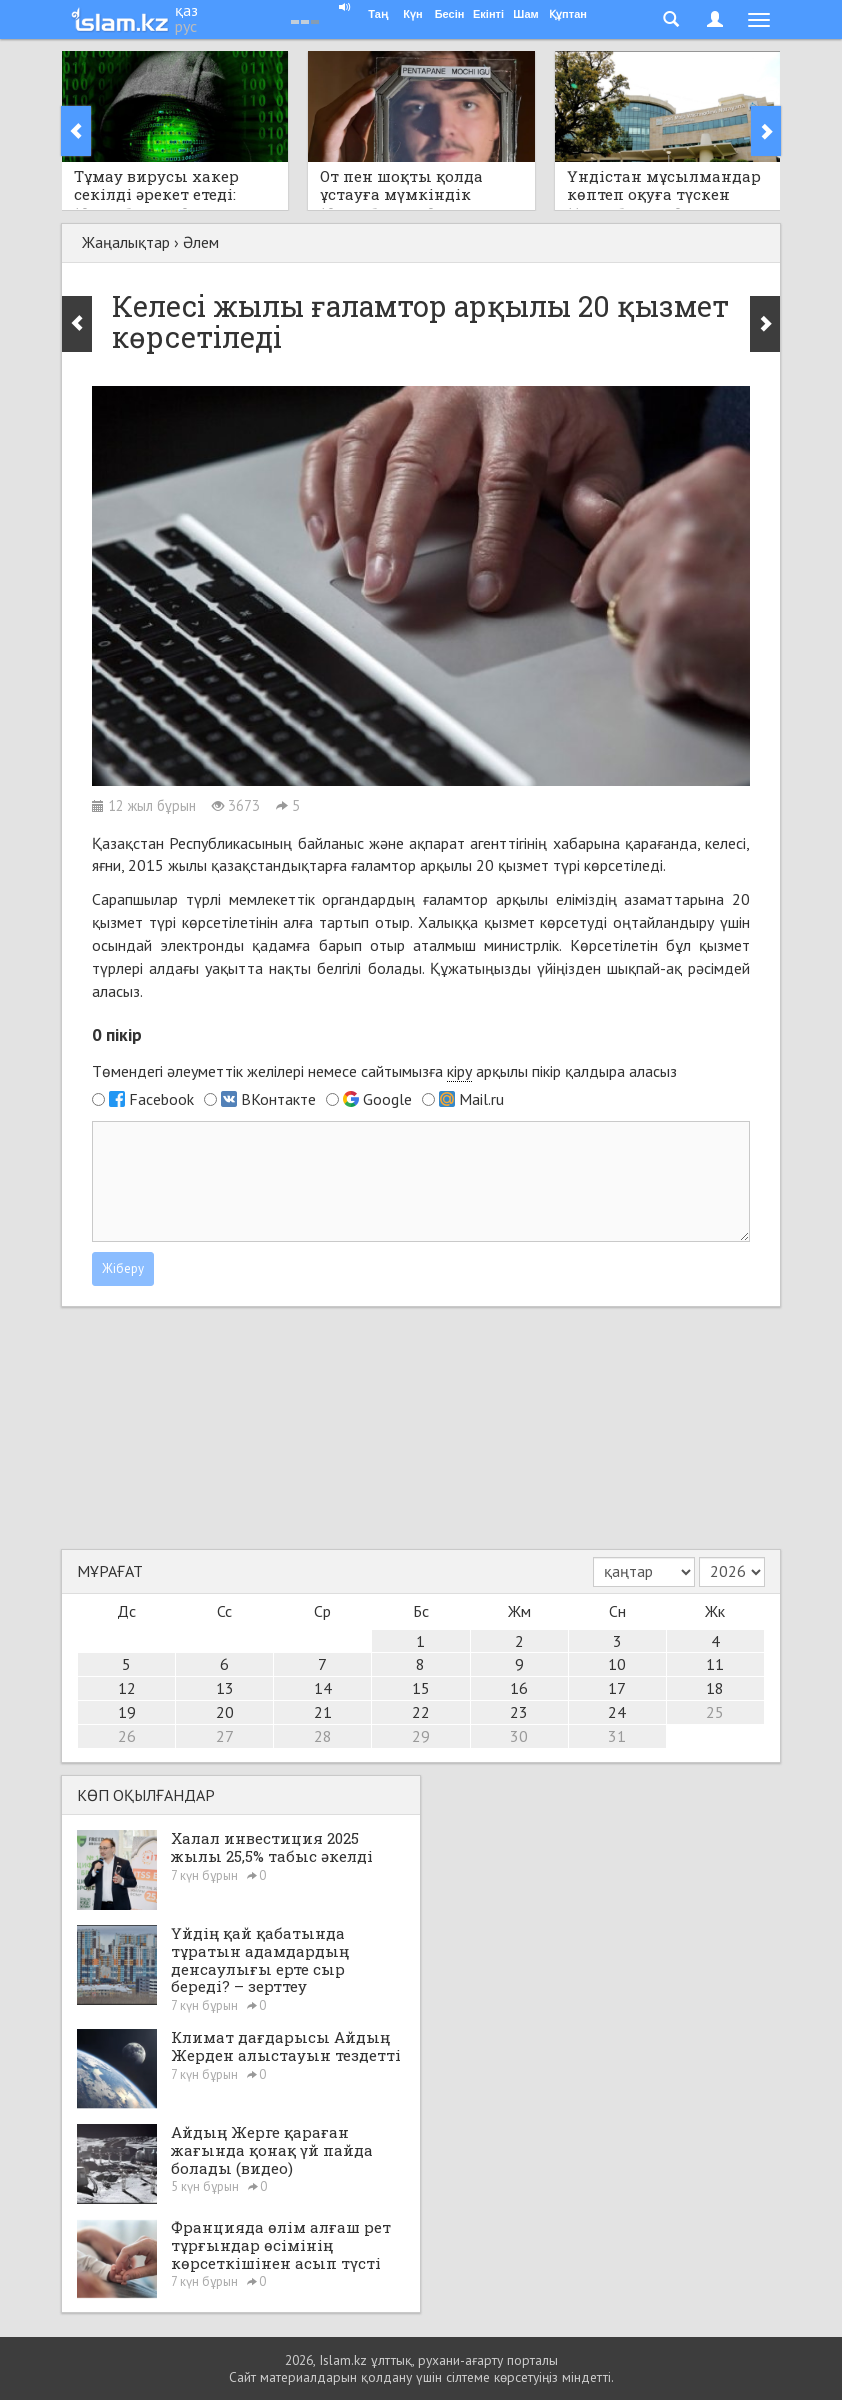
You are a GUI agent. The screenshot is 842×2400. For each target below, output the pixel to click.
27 (225, 1736)
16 (519, 1688)
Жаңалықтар (126, 242)
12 (127, 1688)
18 (715, 1688)
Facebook (161, 1099)
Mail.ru (481, 1099)
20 (225, 1712)
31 (617, 1736)
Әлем (201, 242)
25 (715, 1712)
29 (421, 1736)
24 (617, 1712)
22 (421, 1712)
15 (421, 1688)
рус (186, 26)
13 (225, 1688)
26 (127, 1736)
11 (715, 1664)
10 (617, 1664)
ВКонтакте (278, 1099)
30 (519, 1736)
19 (127, 1712)
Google (387, 1099)
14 (323, 1688)
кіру (459, 1071)
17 (617, 1688)
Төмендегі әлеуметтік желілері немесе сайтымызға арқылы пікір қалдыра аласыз (384, 1071)
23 (519, 1712)
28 (323, 1736)
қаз (186, 10)
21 (323, 1712)
